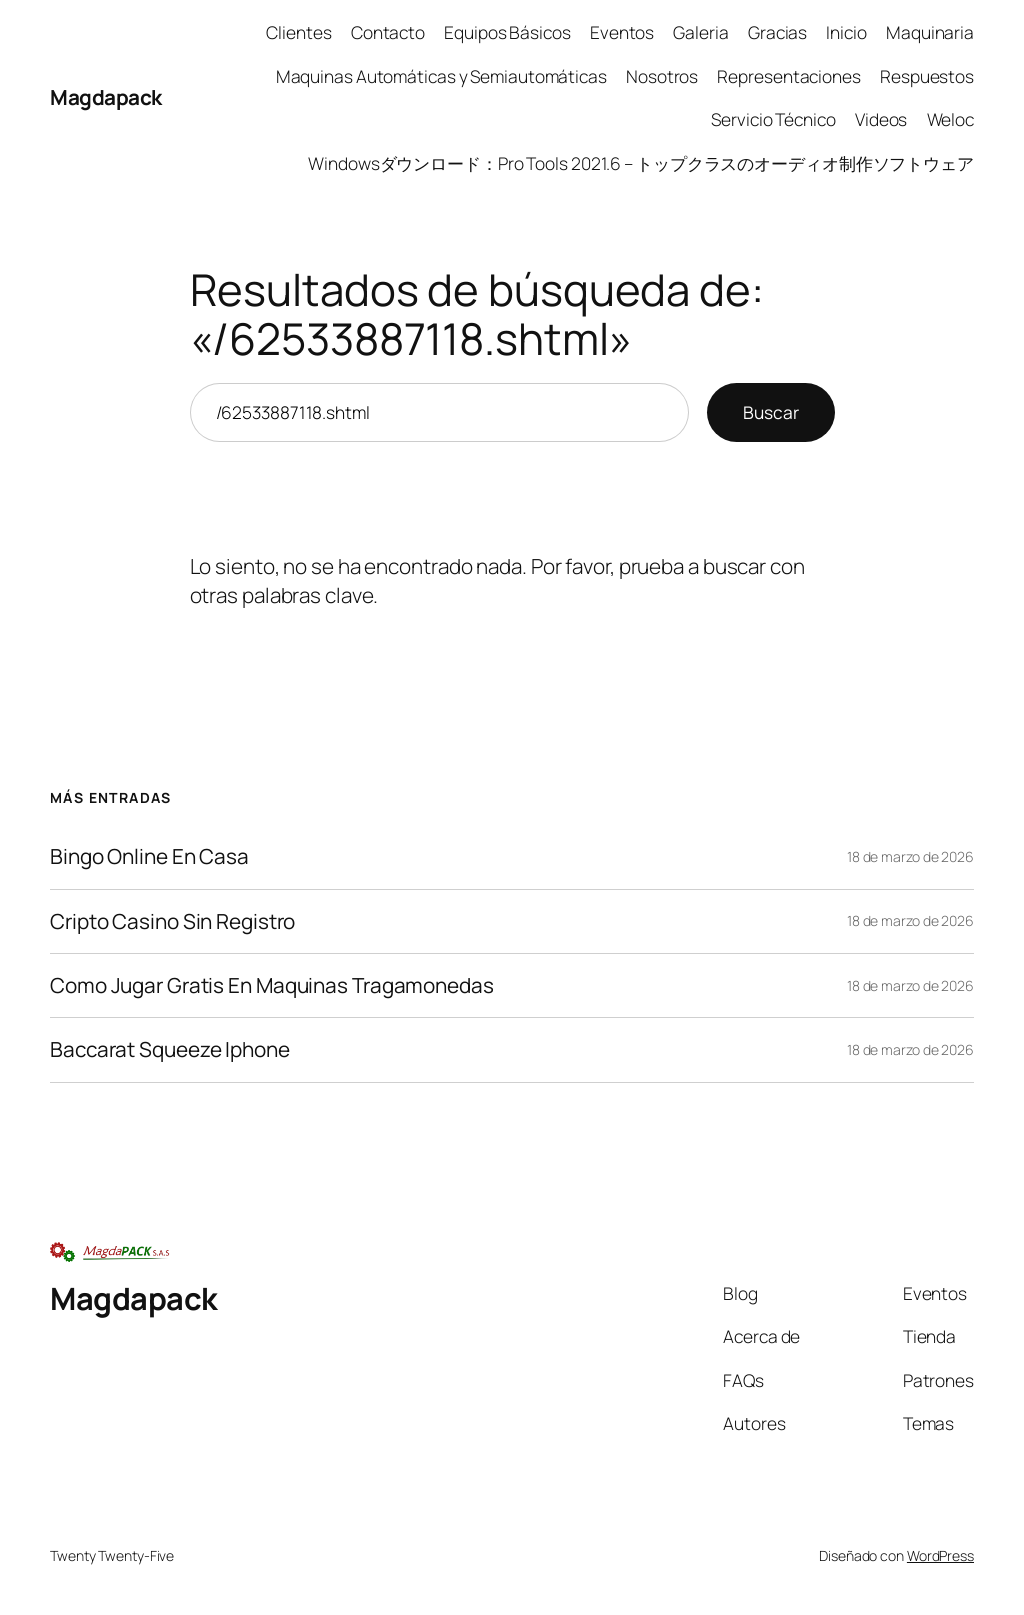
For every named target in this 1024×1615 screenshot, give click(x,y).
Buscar (771, 412)
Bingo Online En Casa (149, 856)
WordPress (940, 1555)
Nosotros (662, 76)
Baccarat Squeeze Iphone (170, 1049)
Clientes (298, 32)
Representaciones (788, 76)
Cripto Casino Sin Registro (172, 921)
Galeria (700, 32)
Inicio (846, 32)
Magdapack (106, 97)
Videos (881, 119)
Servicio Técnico (773, 119)
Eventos (622, 32)
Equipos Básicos (507, 32)
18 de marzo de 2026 (910, 856)
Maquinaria (930, 32)
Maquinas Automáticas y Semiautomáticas (441, 76)
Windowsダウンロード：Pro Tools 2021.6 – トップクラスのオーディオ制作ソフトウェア (641, 163)
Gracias (777, 32)
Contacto (388, 32)
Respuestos (927, 76)
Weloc (951, 119)
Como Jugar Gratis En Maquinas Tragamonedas (272, 985)
